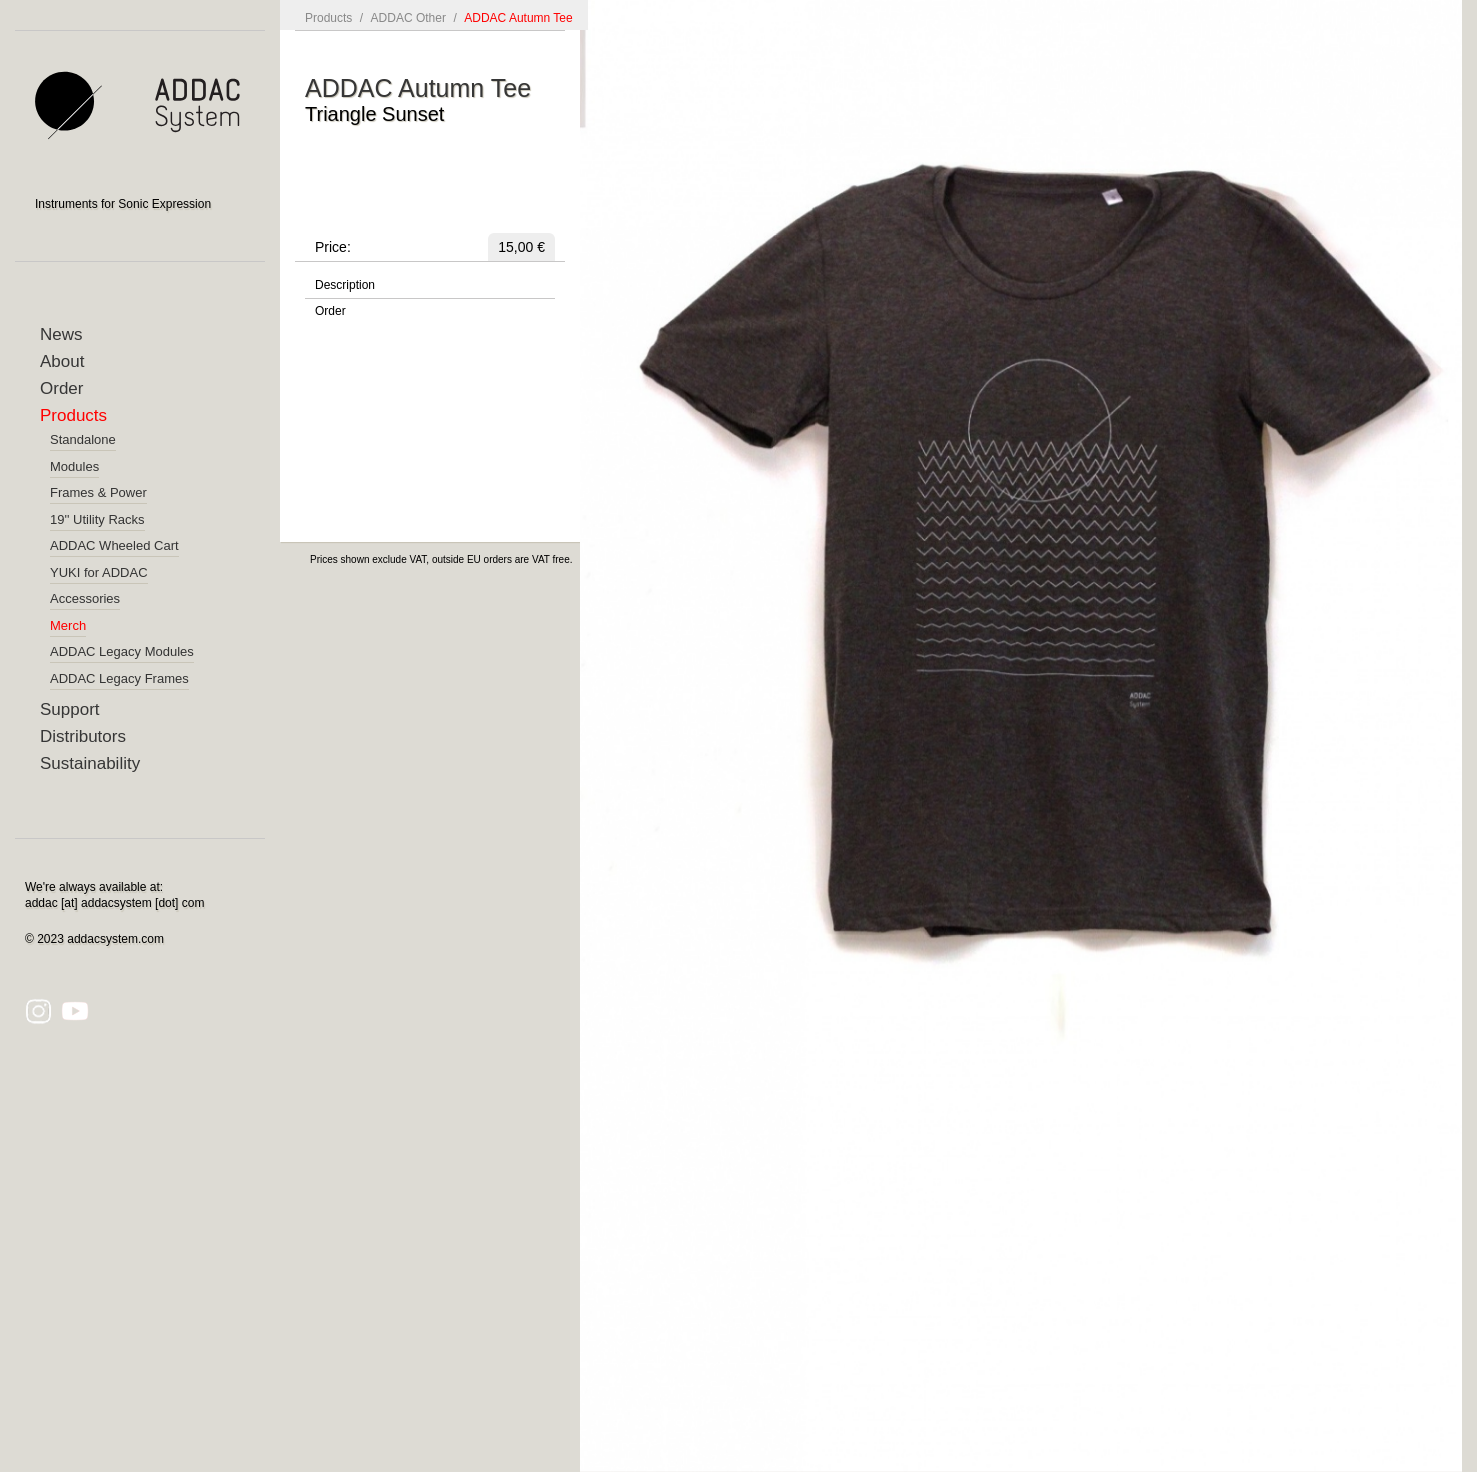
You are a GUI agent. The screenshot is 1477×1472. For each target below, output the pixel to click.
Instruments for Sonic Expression (123, 204)
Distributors (83, 736)
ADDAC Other (408, 18)
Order (61, 388)
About (62, 361)
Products (73, 415)
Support (70, 709)
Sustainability (90, 763)
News (61, 334)
